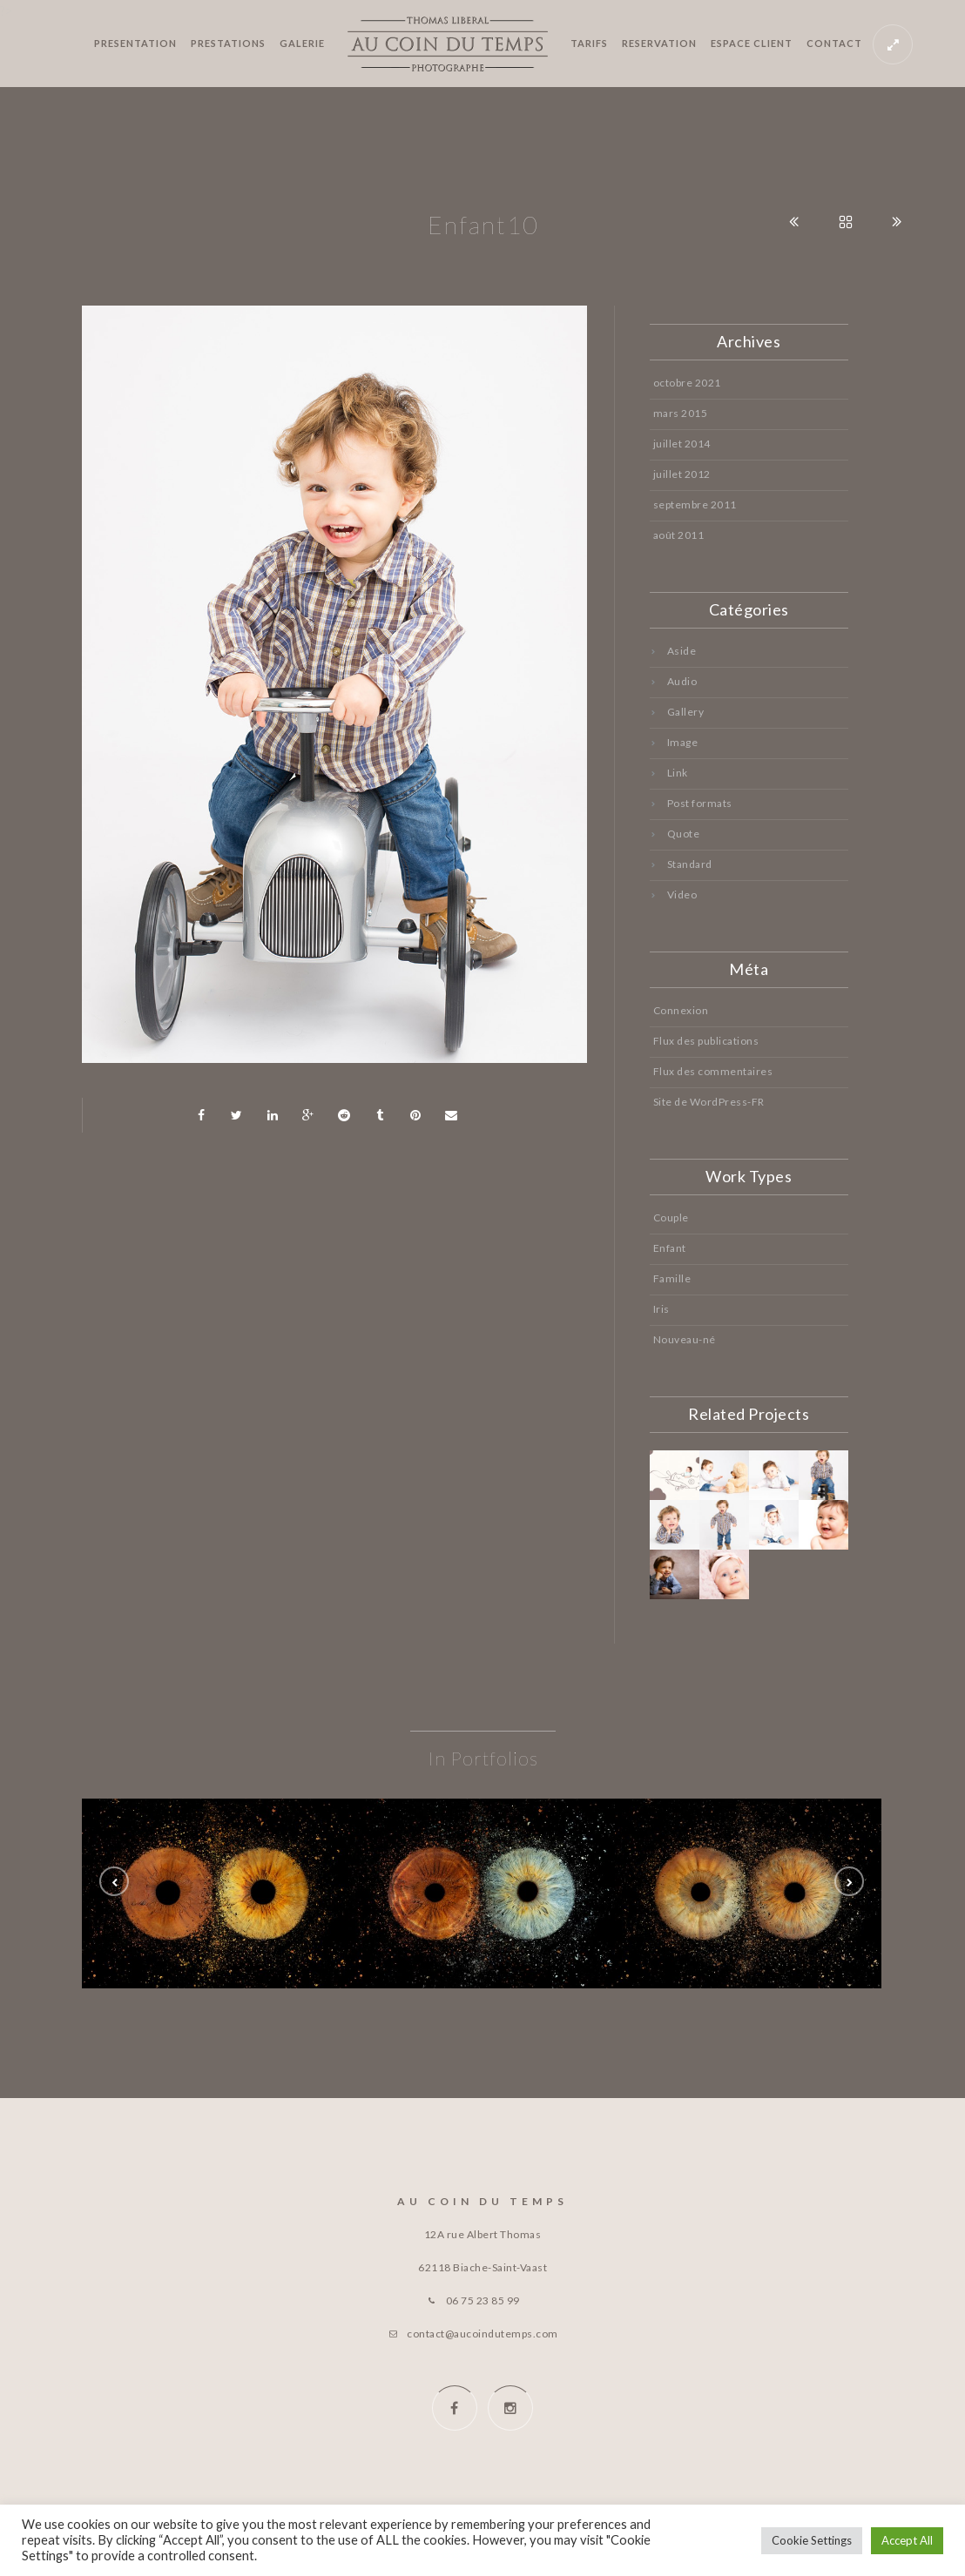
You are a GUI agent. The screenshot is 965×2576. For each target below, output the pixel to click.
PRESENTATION (135, 43)
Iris (661, 1308)
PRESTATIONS (228, 43)
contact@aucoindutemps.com (482, 2333)
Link (677, 772)
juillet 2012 (682, 474)
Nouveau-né (684, 1339)
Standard (689, 864)
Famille (672, 1278)
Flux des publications (706, 1040)
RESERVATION (659, 43)
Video (682, 894)
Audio (682, 681)
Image (682, 742)
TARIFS (589, 43)
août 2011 (679, 534)
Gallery (686, 711)
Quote (683, 833)
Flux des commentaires (713, 1071)
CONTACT (834, 43)
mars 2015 (680, 413)
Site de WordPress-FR (709, 1101)
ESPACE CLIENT (752, 43)
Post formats (699, 803)
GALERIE (302, 43)
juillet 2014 (682, 443)
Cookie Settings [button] (812, 2540)
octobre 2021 (687, 382)
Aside (682, 650)
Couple (671, 1217)
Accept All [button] (907, 2540)
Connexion (681, 1010)
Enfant (669, 1247)
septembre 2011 (695, 504)
